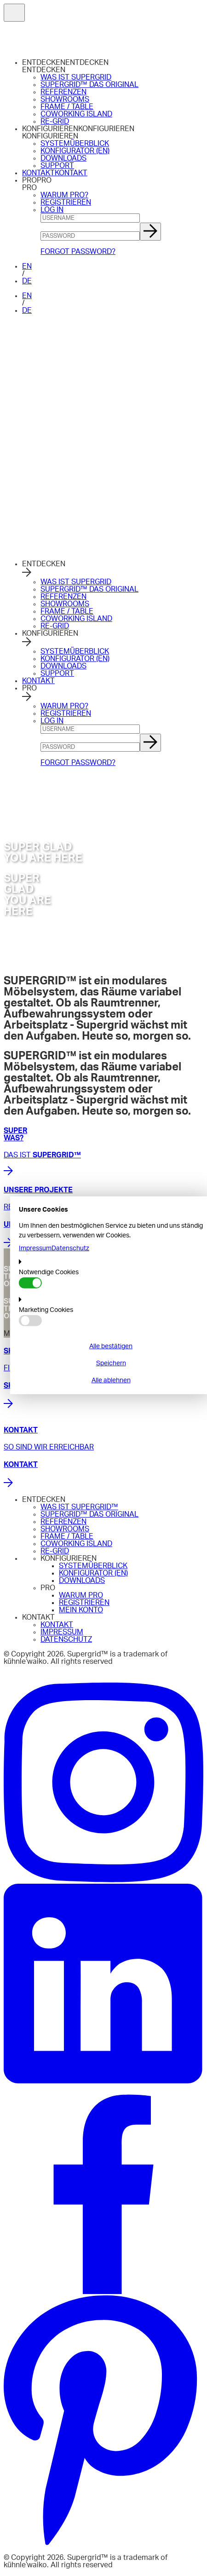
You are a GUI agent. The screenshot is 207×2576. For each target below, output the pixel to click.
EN (27, 266)
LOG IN (51, 209)
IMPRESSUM (61, 1632)
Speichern (111, 1363)
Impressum (35, 1248)
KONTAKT (38, 173)
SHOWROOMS (64, 99)
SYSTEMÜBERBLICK (74, 143)
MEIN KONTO (81, 1610)
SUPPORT (57, 165)
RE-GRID (54, 121)
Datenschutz (70, 1248)
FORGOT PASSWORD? (77, 251)
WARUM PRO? (64, 195)
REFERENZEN (63, 92)
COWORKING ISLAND (76, 114)
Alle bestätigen (110, 1346)
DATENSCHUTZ (66, 1639)
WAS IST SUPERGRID (75, 77)
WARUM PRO (81, 1595)
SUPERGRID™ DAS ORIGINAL (89, 84)
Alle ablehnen (111, 1380)
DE (27, 281)
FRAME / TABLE (66, 106)
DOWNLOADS (63, 158)
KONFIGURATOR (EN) (74, 151)
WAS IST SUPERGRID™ (79, 1507)
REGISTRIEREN (65, 202)
